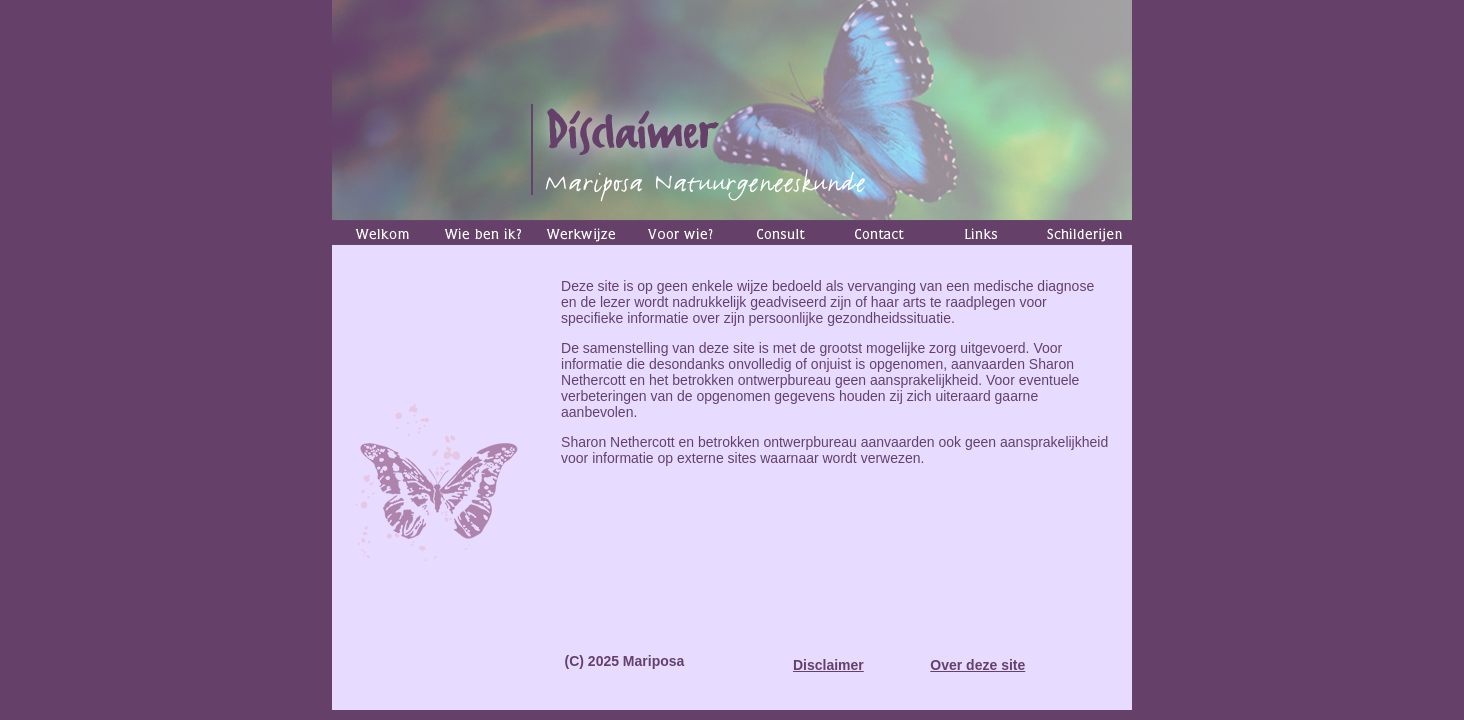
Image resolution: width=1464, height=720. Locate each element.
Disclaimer (828, 665)
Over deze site (977, 665)
